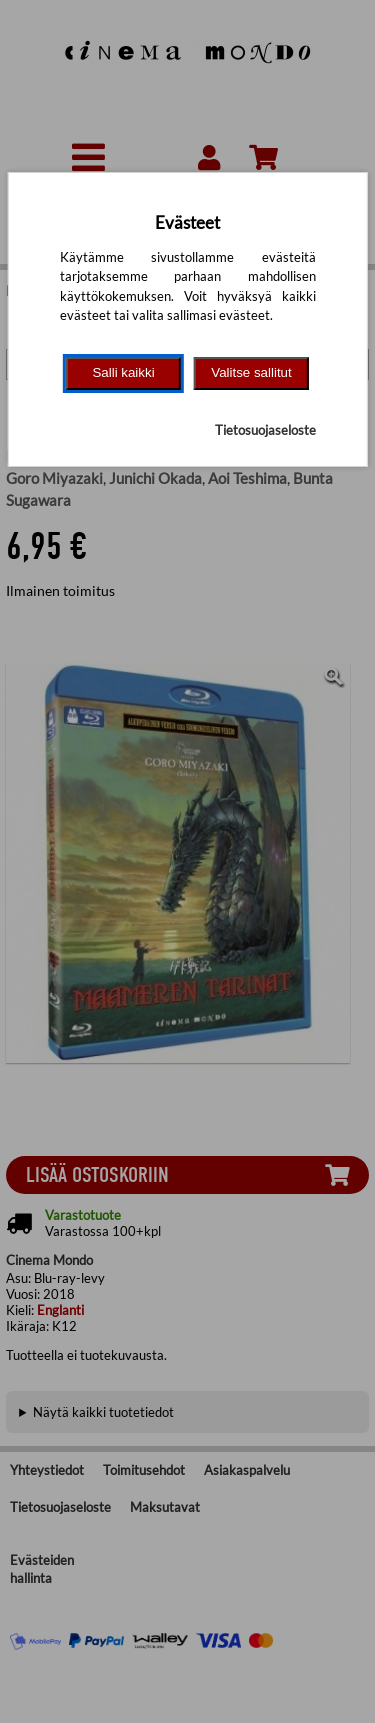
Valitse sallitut (251, 372)
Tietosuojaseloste (265, 430)
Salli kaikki (123, 372)
